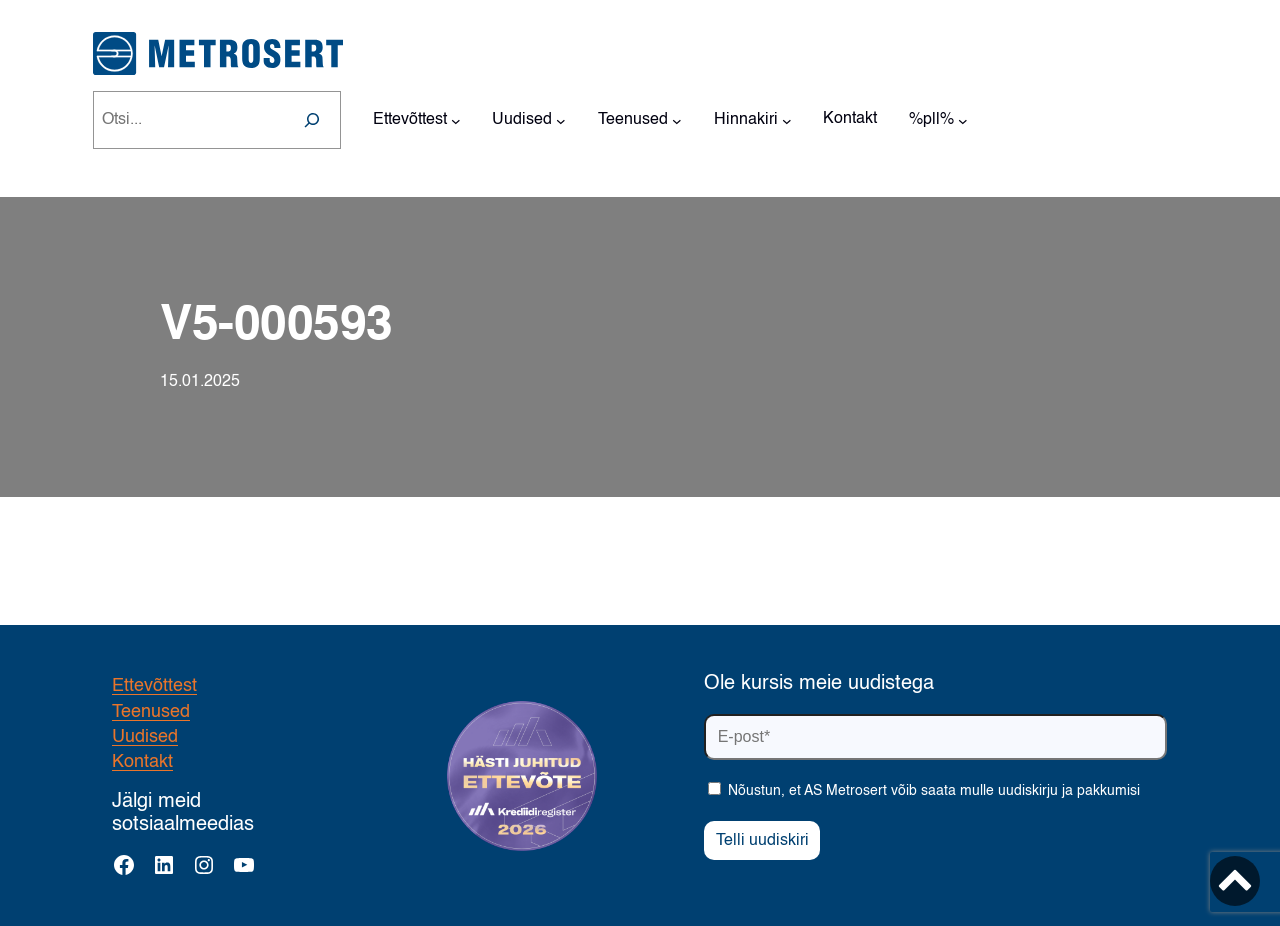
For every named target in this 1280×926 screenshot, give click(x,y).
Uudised (145, 737)
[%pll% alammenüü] (963, 120)
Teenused (151, 712)
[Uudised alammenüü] (561, 120)
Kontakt (142, 762)
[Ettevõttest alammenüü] (456, 120)
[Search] (312, 120)
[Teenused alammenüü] (677, 120)
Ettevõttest (154, 686)
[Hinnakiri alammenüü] (787, 120)
